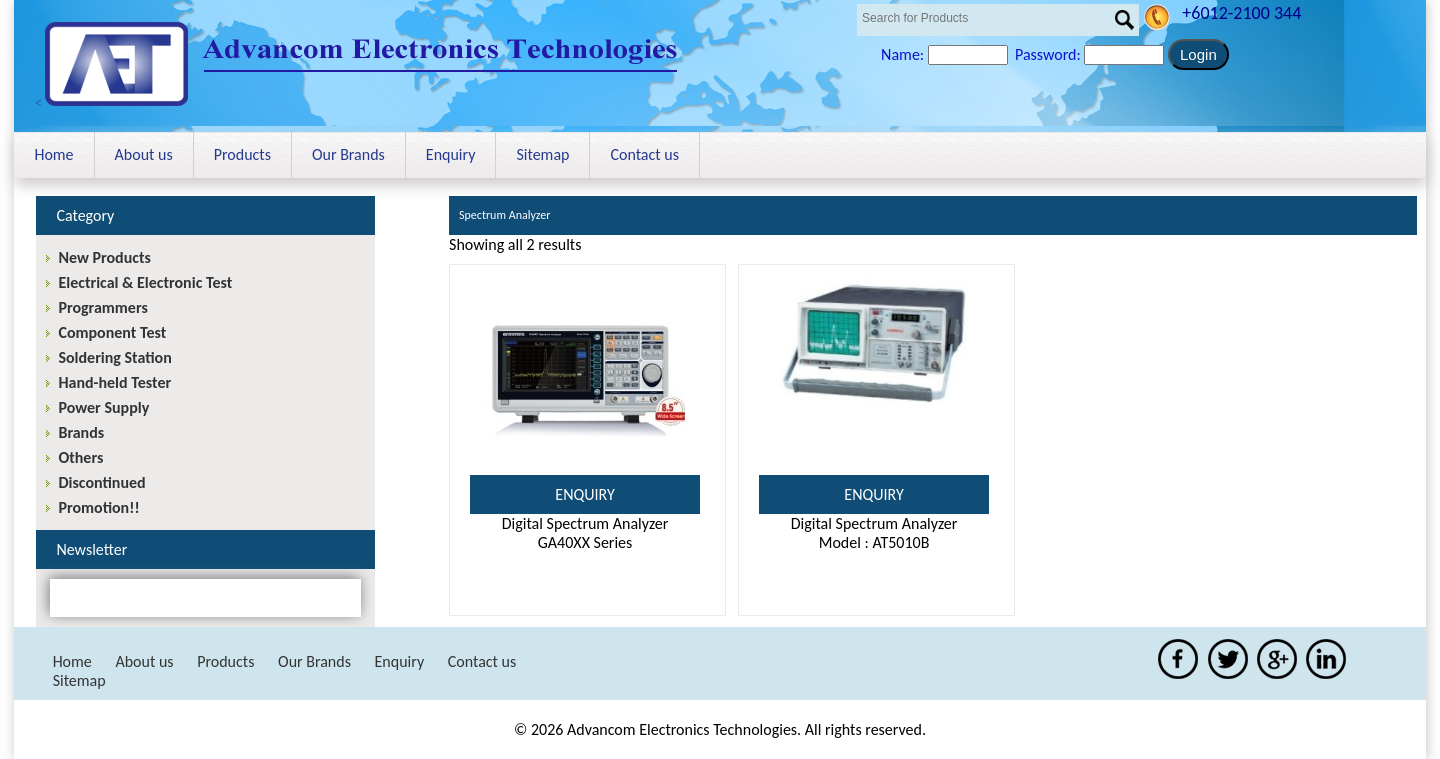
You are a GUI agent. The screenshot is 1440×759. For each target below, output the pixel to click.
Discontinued (101, 482)
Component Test (112, 332)
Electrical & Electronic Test (145, 282)
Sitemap (542, 154)
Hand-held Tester (114, 382)
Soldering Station (114, 357)
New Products (104, 257)
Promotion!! (98, 507)
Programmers (102, 307)
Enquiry (451, 154)
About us (144, 154)
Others (80, 457)
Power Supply (103, 407)
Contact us (644, 154)
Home (53, 154)
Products (242, 154)
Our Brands (348, 154)
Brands (81, 432)
